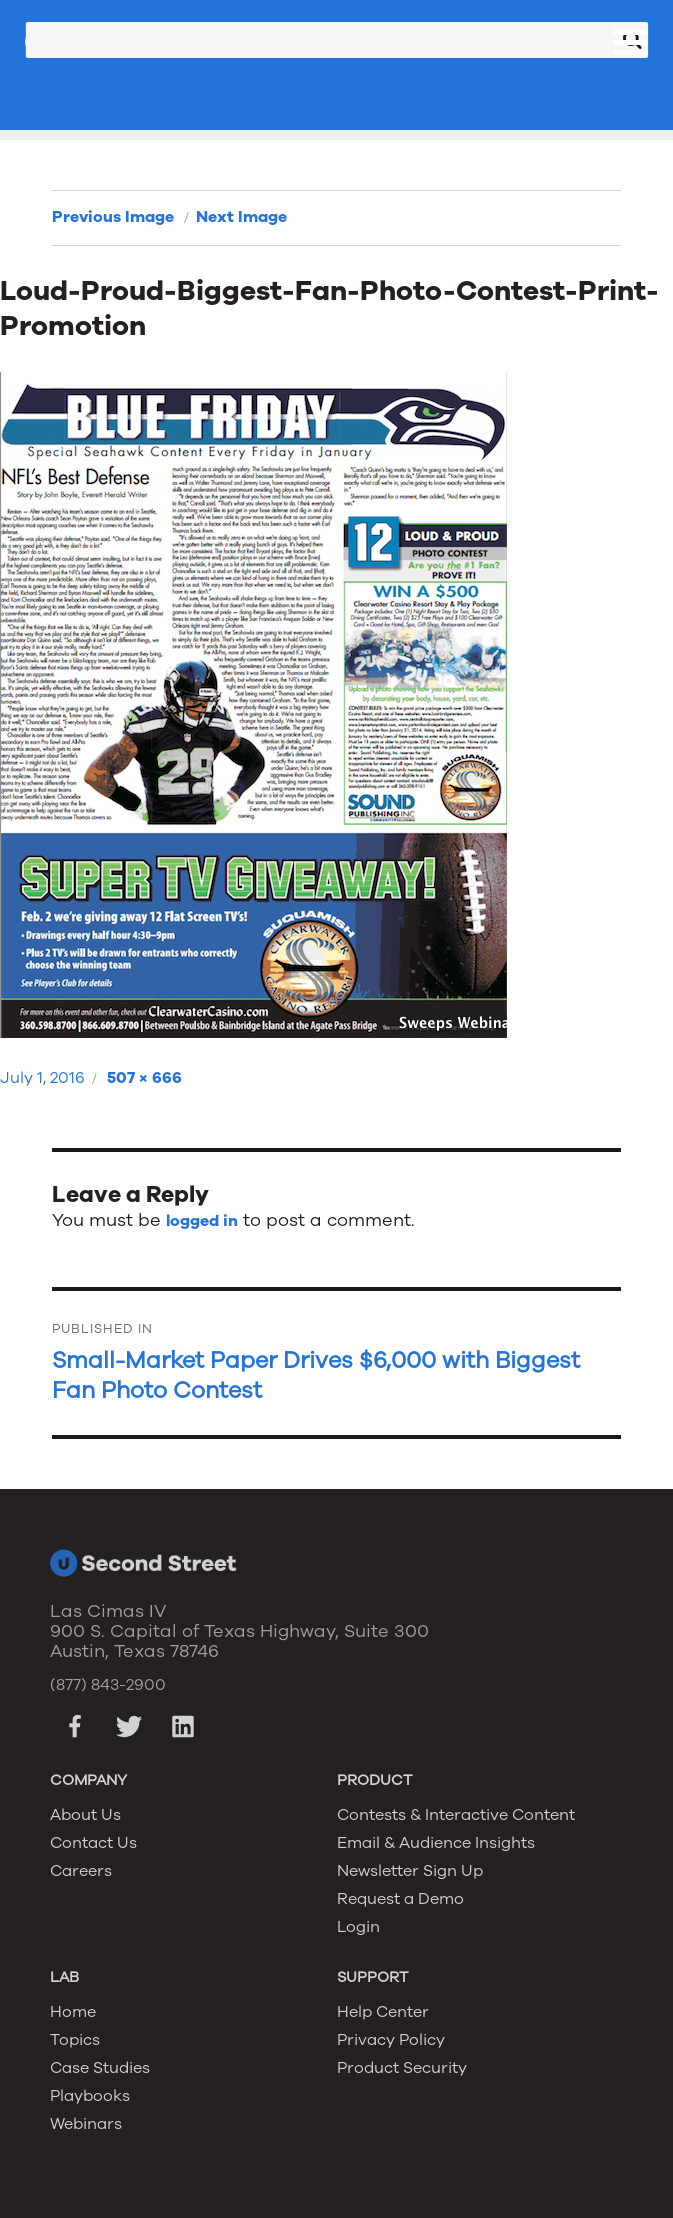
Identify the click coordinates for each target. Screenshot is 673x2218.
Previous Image (113, 217)
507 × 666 (144, 1078)
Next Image (241, 217)
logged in (202, 1221)
